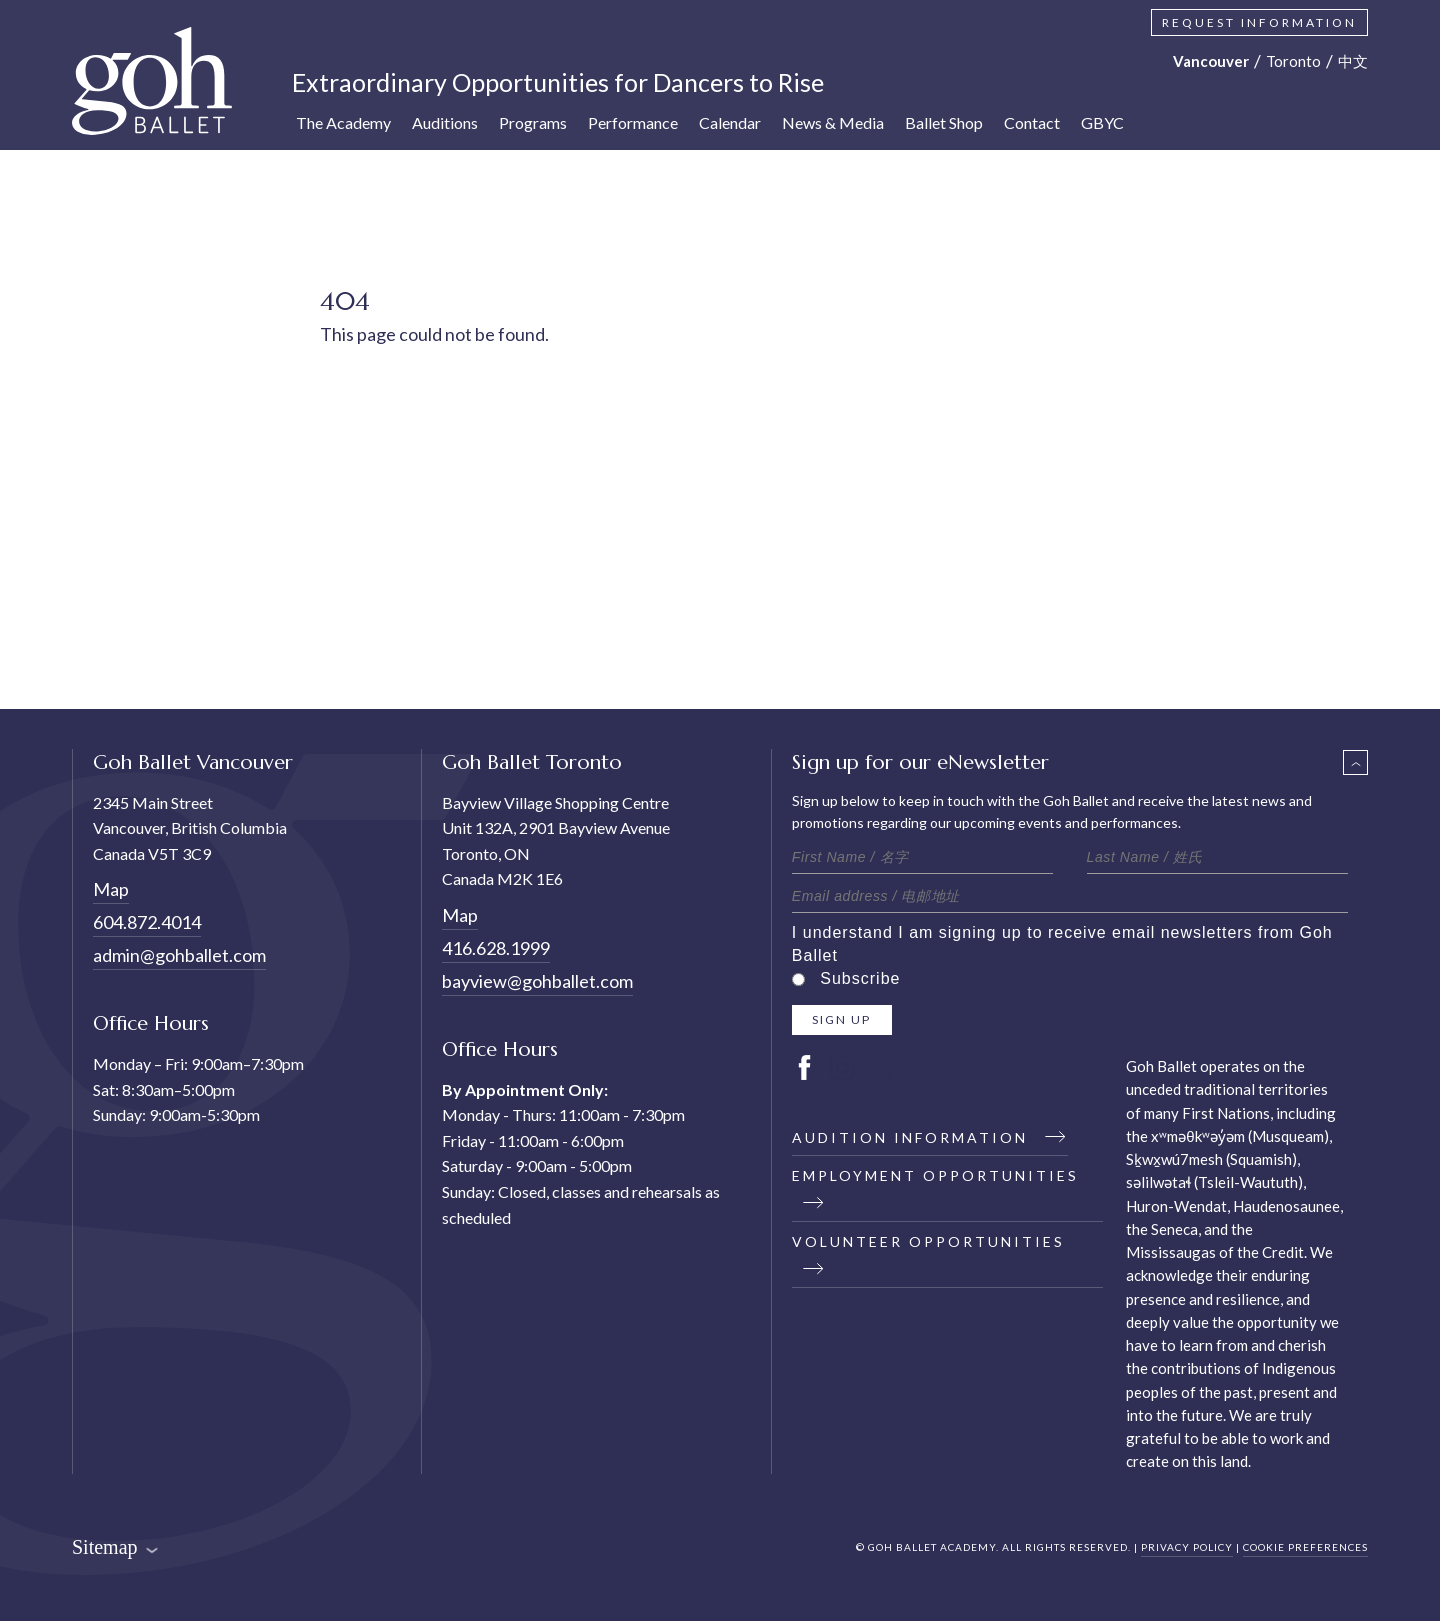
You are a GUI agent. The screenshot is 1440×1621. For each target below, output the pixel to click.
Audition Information (930, 1137)
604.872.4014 (147, 922)
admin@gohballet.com (179, 955)
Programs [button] (533, 122)
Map (111, 889)
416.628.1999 (496, 948)
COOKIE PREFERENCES (1305, 1547)
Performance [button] (633, 122)
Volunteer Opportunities (928, 1254)
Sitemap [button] (115, 1547)
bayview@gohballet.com (537, 981)
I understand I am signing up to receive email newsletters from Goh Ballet (1062, 943)
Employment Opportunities (935, 1188)
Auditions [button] (445, 122)
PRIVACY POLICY (1187, 1547)
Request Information (1259, 22)
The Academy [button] (343, 122)
